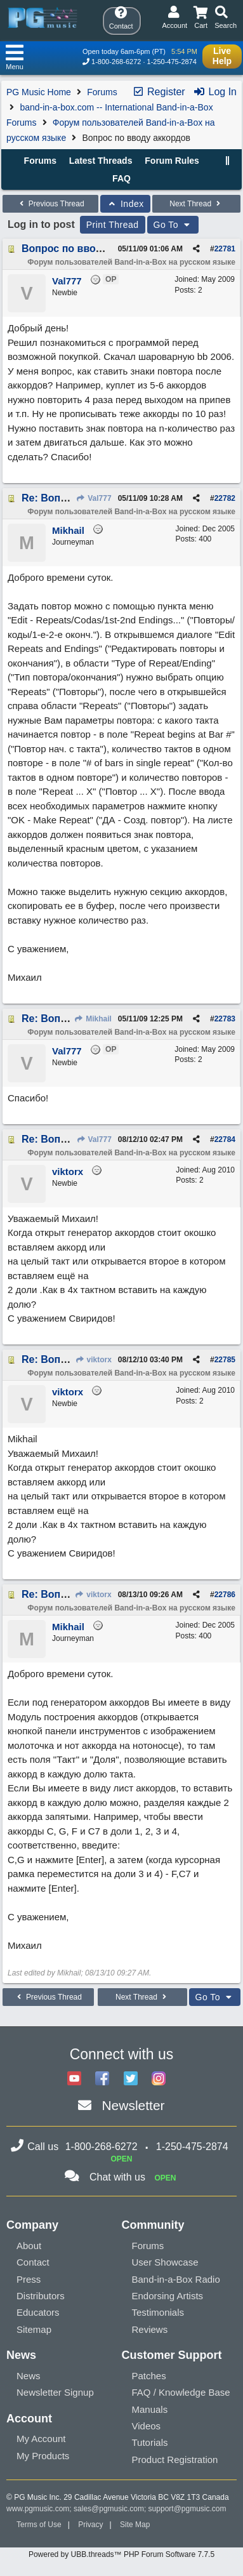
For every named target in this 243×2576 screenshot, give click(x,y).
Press (28, 2279)
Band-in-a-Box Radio (176, 2279)
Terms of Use (39, 2524)
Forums (102, 92)
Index (125, 204)
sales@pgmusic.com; (111, 2508)
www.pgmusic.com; (39, 2508)
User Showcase (165, 2262)
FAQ (121, 178)
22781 (224, 248)
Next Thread (196, 203)
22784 (224, 1139)
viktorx (93, 1359)
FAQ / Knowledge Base (181, 2392)
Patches (149, 2375)
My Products (42, 2455)
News (28, 2375)
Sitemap (33, 2329)
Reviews (150, 2329)
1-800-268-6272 (116, 61)
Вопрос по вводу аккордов (89, 248)
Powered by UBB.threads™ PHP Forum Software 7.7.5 (121, 2554)
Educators (38, 2312)
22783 (224, 1018)
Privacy (90, 2524)
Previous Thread (50, 203)
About (28, 2245)
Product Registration (175, 2459)
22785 (224, 1359)
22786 (224, 1594)
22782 (224, 498)
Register (158, 91)
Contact (32, 2262)
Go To (173, 225)
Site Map (135, 2524)
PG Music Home (38, 92)
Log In (215, 91)
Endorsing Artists (168, 2295)
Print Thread (112, 225)
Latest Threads (101, 161)
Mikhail (93, 1018)
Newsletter (133, 2105)
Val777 (94, 498)
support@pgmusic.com (187, 2508)
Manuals (150, 2409)
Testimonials (158, 2312)
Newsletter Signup (55, 2392)
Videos (146, 2425)
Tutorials (150, 2442)
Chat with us (117, 2177)
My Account (41, 2438)
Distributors (40, 2295)
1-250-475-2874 (172, 61)
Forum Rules (172, 161)
